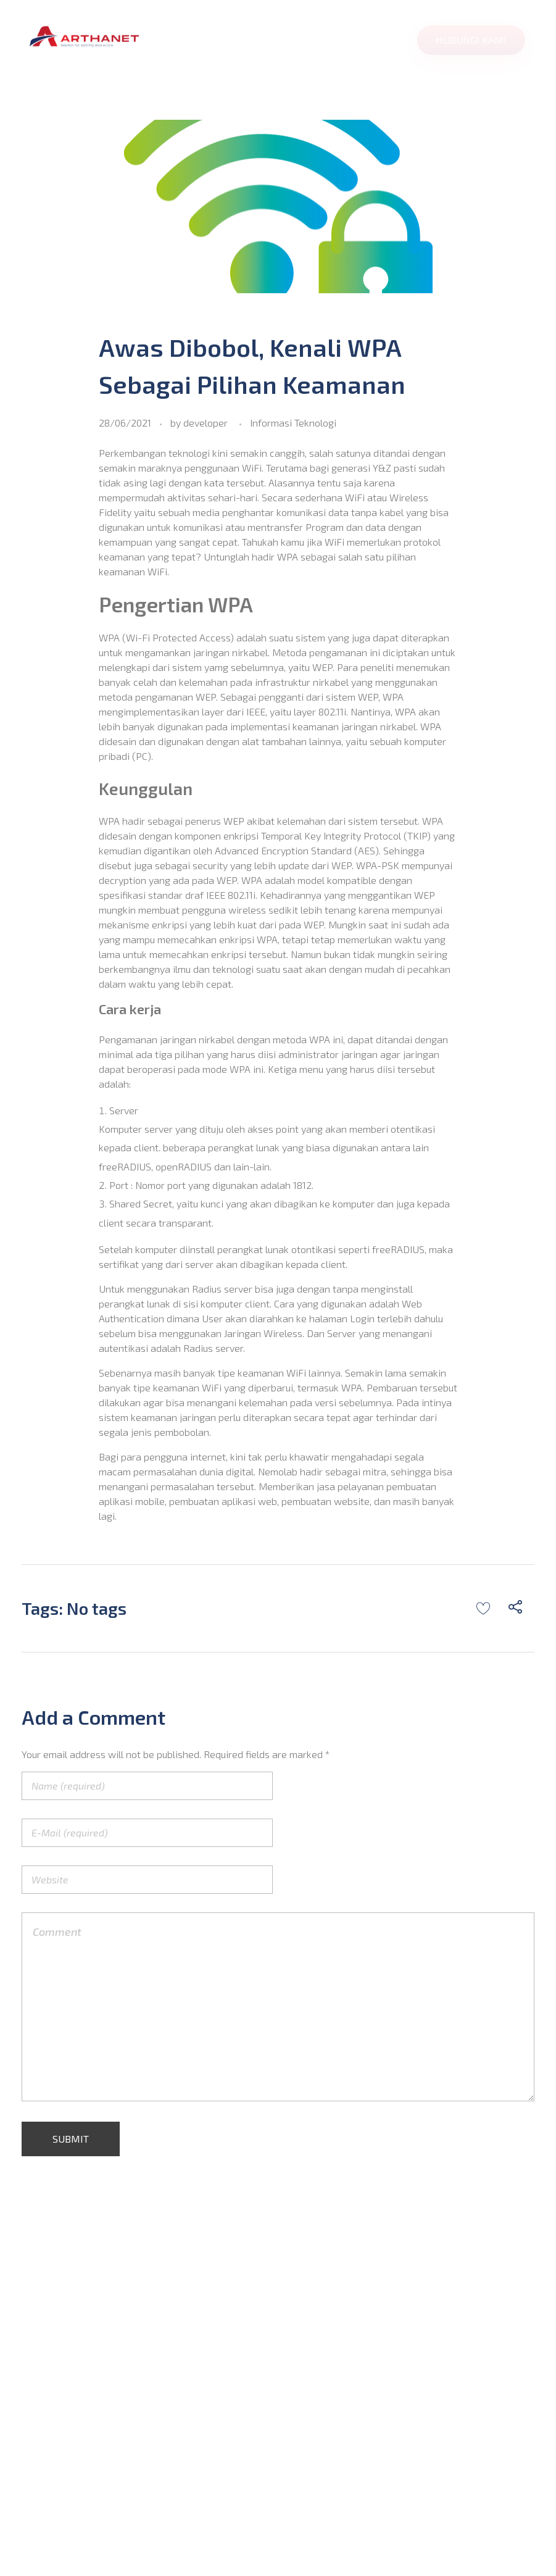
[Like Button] (483, 1608)
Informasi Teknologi (293, 422)
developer (205, 422)
